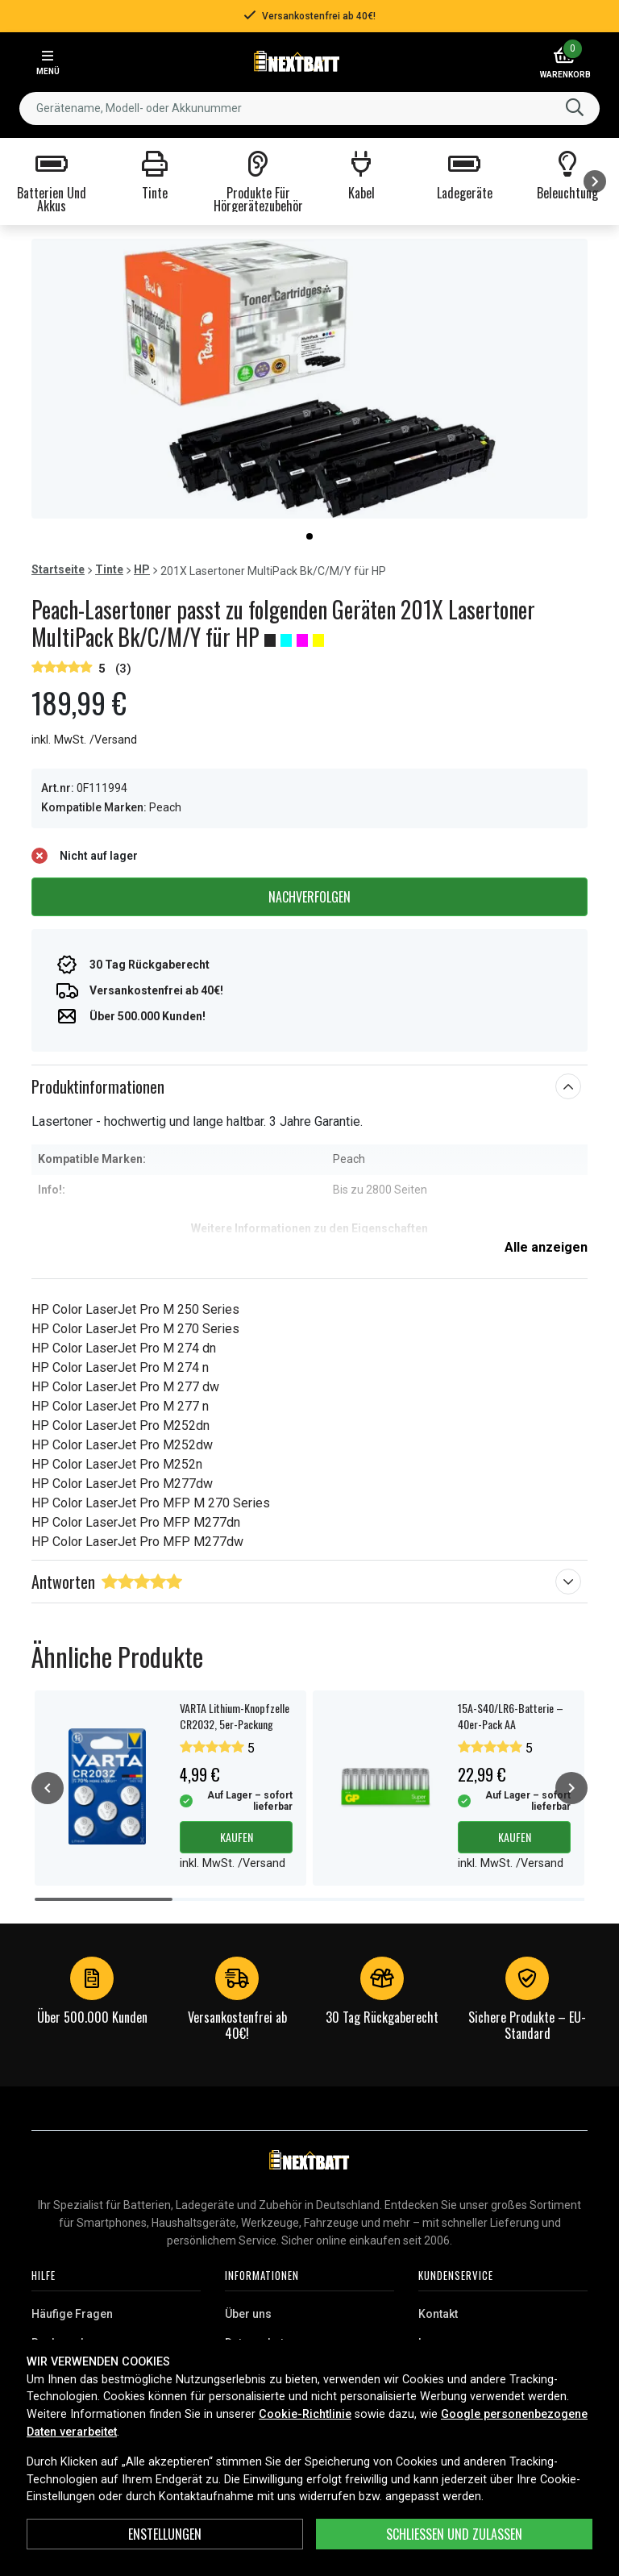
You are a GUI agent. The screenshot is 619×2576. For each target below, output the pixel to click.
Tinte (109, 569)
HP (142, 569)
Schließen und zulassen (454, 2534)
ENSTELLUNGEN (164, 2534)
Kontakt (438, 2313)
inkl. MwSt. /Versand (84, 740)
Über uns (248, 2313)
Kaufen (236, 1836)
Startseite (58, 569)
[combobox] (309, 108)
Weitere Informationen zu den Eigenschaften (309, 1228)
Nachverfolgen (309, 897)
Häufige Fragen (72, 2313)
